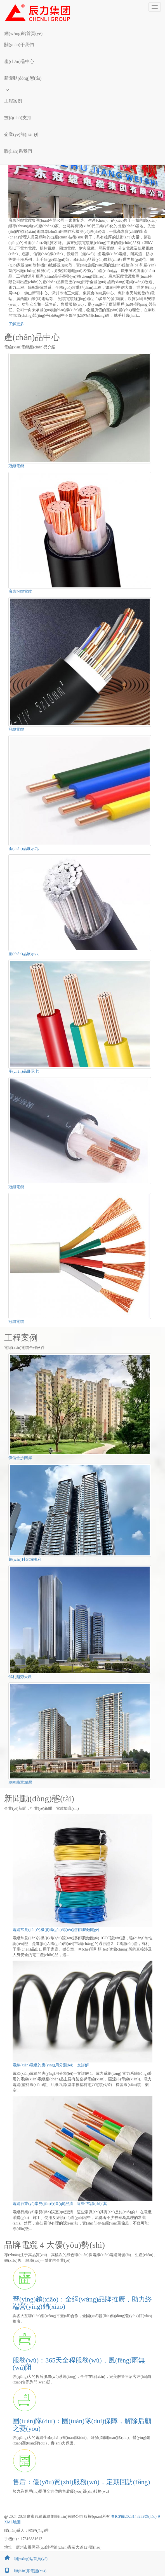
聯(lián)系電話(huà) (23, 2571)
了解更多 (16, 324)
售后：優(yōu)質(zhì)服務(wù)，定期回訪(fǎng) (81, 2482)
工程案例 (13, 101)
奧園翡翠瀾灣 (20, 1782)
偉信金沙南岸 (20, 1458)
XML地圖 (12, 2522)
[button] (82, 53)
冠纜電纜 (16, 466)
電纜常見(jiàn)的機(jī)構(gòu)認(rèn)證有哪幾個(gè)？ (56, 1930)
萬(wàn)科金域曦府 (24, 1559)
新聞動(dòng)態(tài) (22, 78)
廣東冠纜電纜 (20, 591)
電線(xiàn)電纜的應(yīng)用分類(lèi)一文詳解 (51, 2065)
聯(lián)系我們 (18, 151)
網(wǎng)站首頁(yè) (23, 33)
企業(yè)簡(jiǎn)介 (21, 134)
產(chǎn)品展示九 (23, 849)
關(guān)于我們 (19, 44)
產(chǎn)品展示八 (23, 954)
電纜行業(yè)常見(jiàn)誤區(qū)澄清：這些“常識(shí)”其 (60, 2204)
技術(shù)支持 (17, 117)
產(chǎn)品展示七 (23, 1071)
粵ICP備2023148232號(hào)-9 (135, 2516)
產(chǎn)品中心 (19, 61)
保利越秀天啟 (20, 1677)
